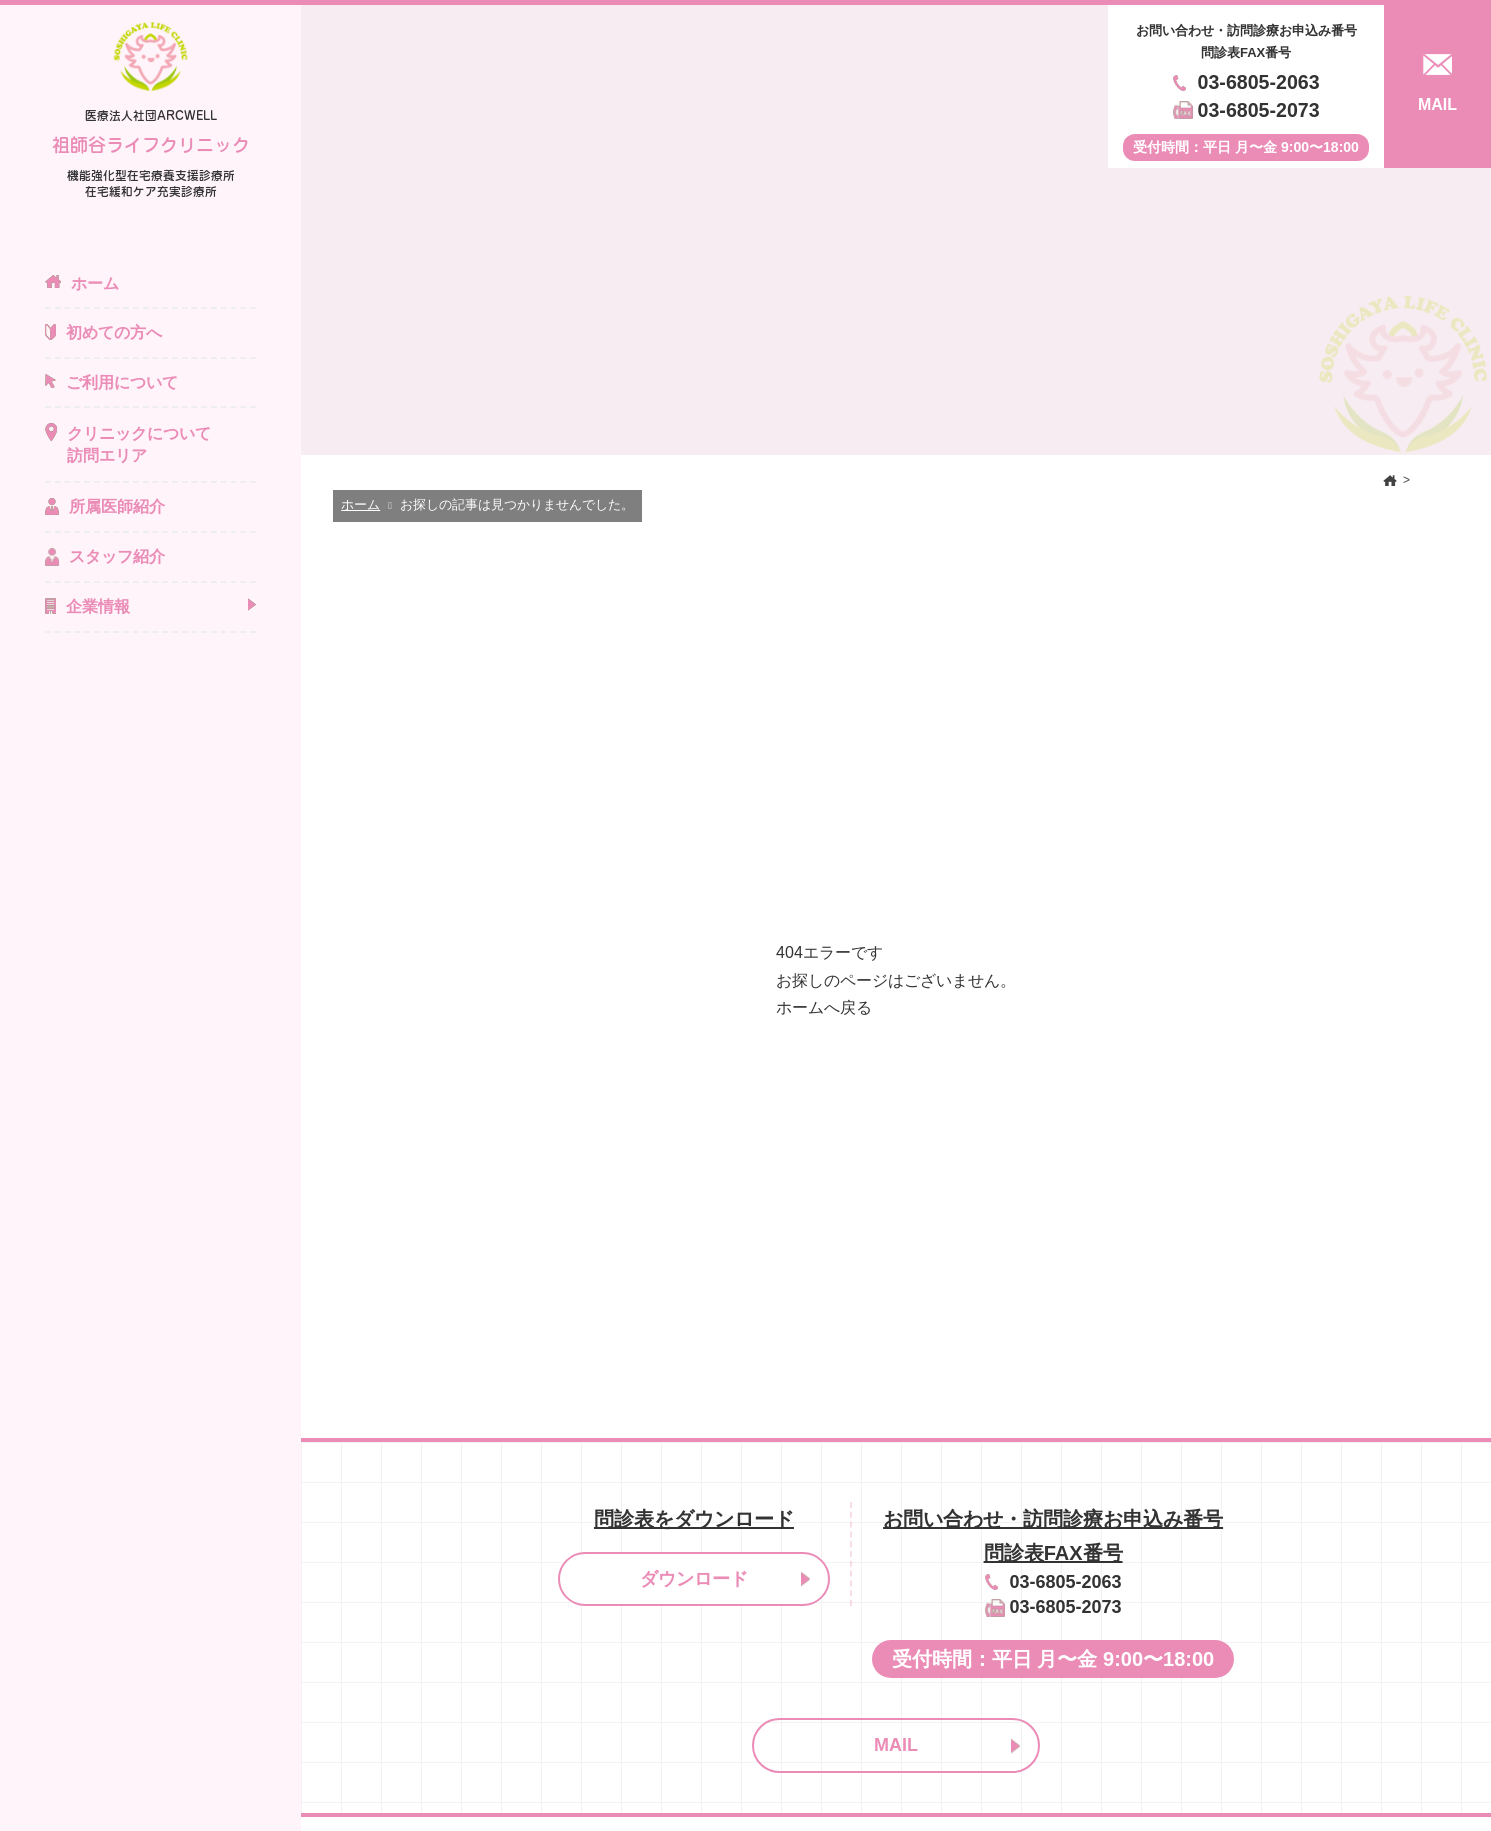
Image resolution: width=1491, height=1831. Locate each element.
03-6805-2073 (1259, 110)
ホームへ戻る (824, 1007)
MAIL (896, 1745)
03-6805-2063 (1259, 82)
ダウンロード (694, 1579)
